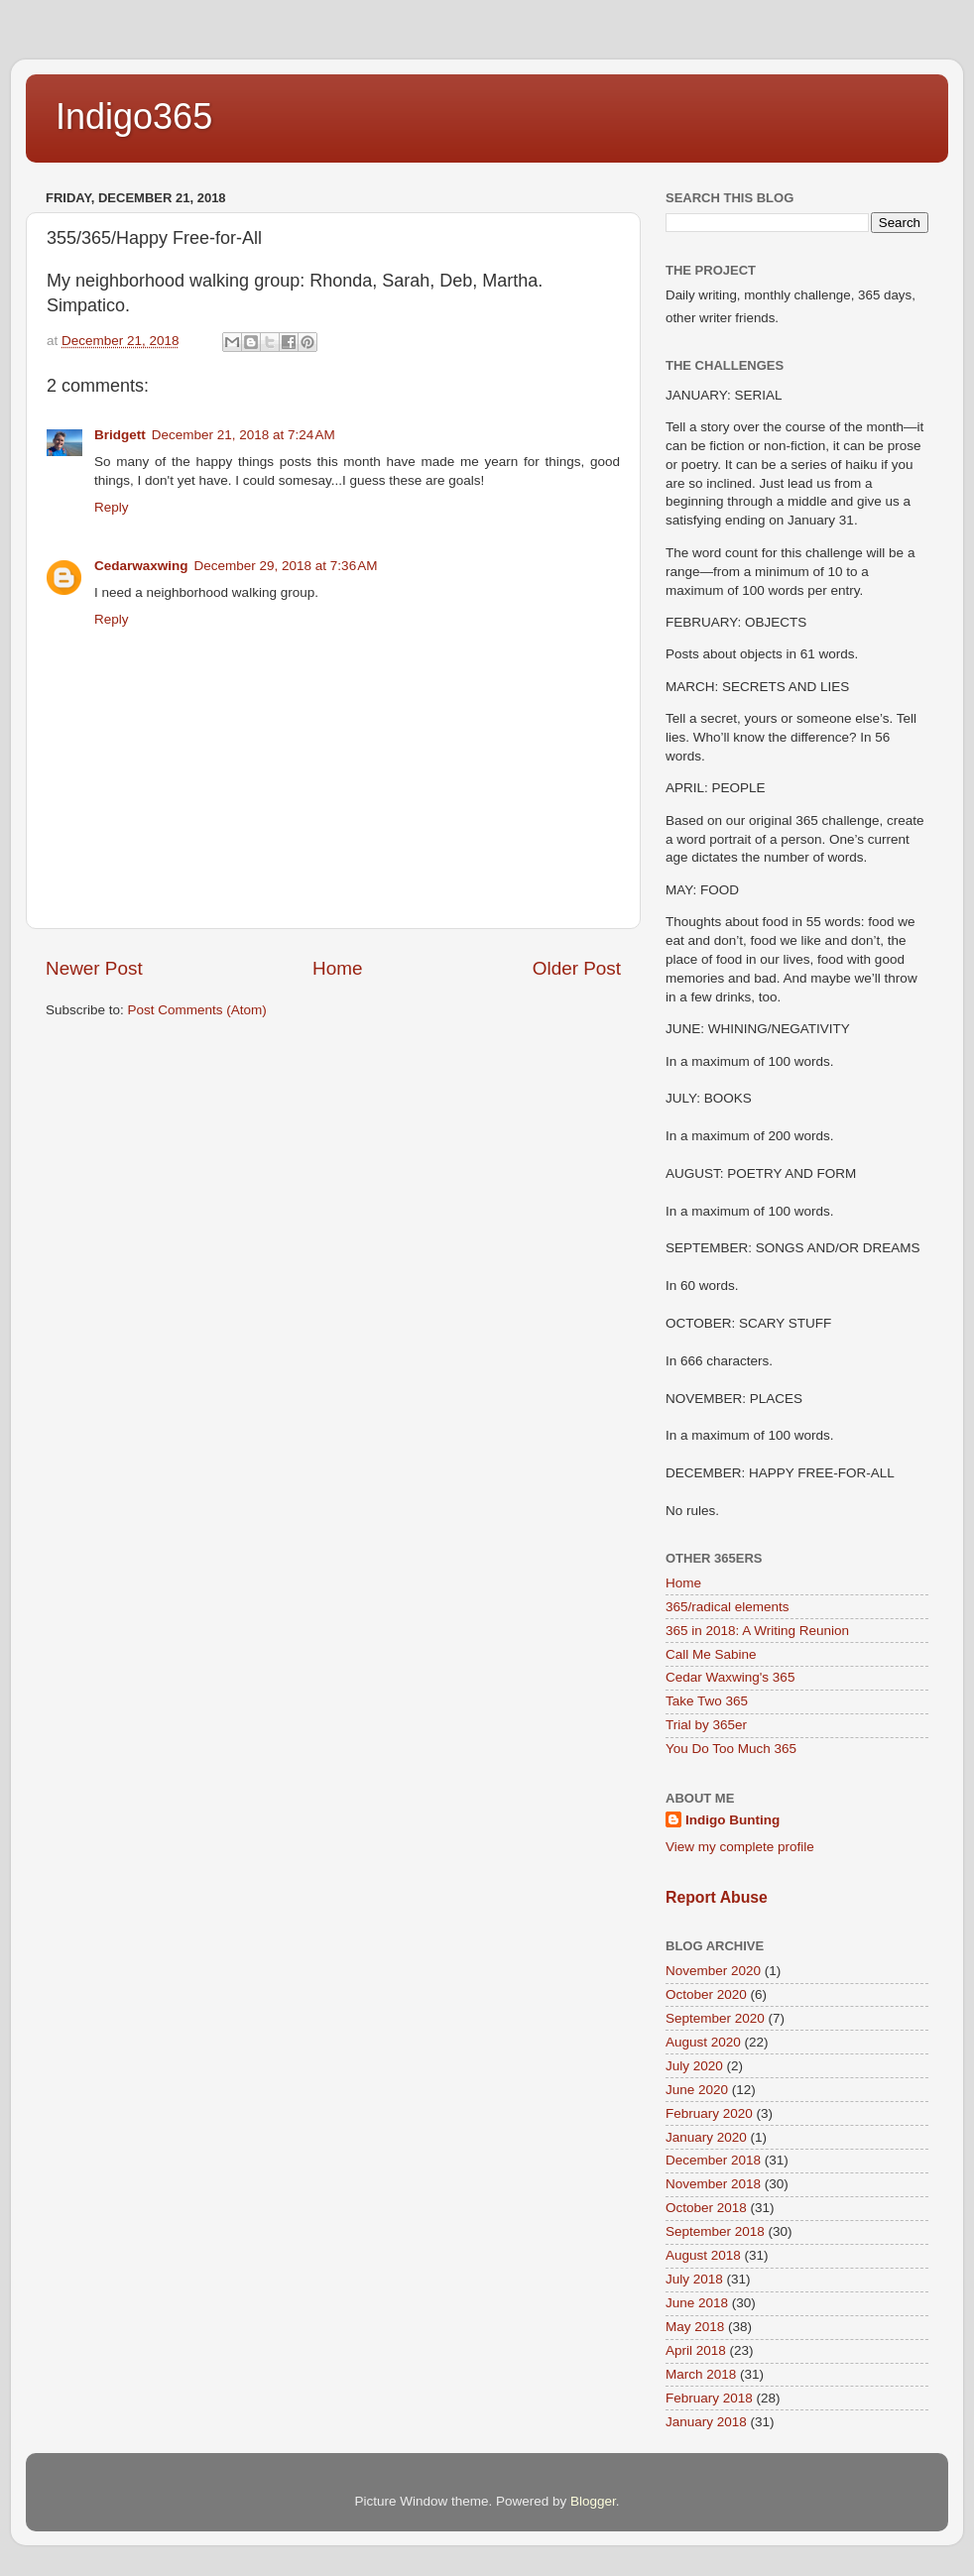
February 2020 (709, 2113)
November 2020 (713, 1970)
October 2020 (706, 1994)
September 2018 (715, 2231)
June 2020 (697, 2089)
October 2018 (706, 2207)
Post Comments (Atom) (197, 1009)
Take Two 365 (707, 1701)
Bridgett (120, 434)
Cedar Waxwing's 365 (730, 1677)
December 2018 (713, 2160)
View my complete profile (740, 1846)
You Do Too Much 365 (731, 1748)
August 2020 (703, 2042)
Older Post (577, 968)
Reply (111, 507)
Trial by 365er (706, 1724)
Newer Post (94, 968)
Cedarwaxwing (141, 565)
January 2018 (706, 2421)
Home (337, 968)
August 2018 (703, 2255)
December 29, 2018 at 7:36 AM (286, 565)
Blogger (593, 2501)
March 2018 (701, 2374)
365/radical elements (728, 1606)
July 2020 (694, 2065)
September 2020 (715, 2018)
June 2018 (697, 2302)
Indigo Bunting (732, 1820)
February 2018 (709, 2398)
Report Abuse (717, 1897)
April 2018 (696, 2350)
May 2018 (695, 2326)
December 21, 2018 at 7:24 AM (243, 434)
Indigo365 (134, 116)
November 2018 (713, 2183)
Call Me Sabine (711, 1654)
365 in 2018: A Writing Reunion (757, 1630)
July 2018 (694, 2279)
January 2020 (706, 2137)
